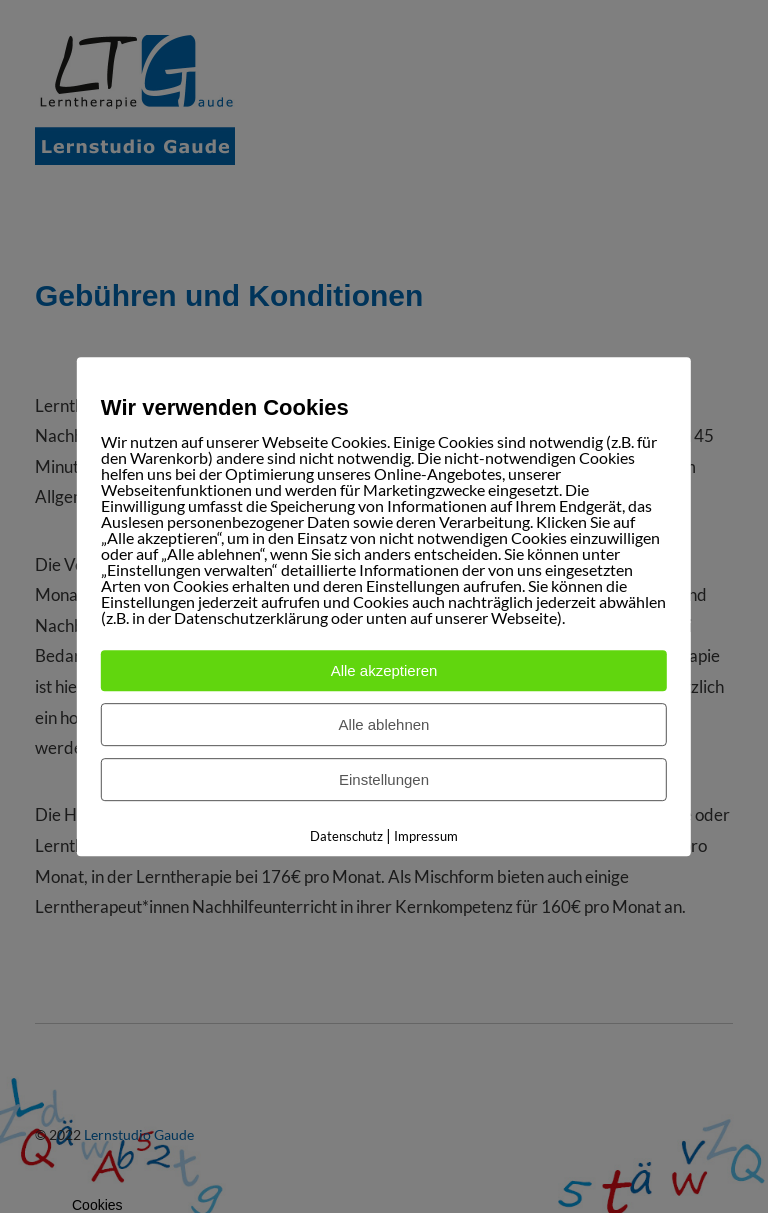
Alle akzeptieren (384, 670)
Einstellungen (384, 779)
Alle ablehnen (384, 724)
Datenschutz (346, 836)
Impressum (426, 836)
